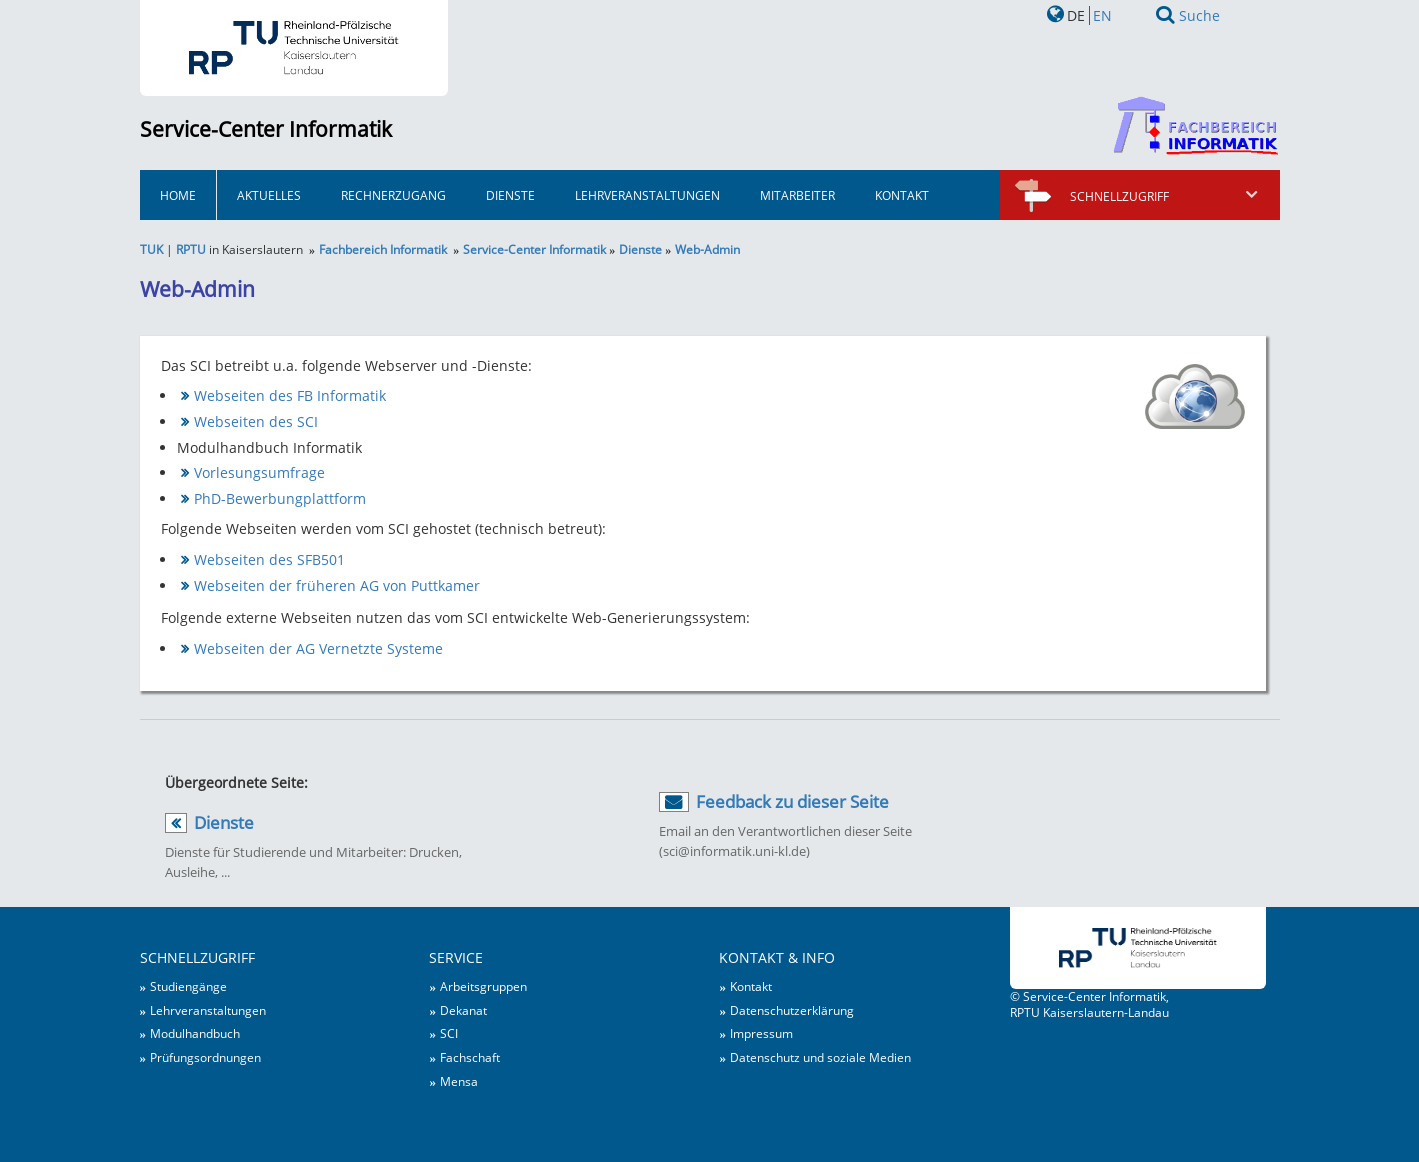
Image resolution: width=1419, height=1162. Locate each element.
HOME (178, 195)
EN (1102, 15)
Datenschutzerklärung (792, 1010)
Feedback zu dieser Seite (792, 801)
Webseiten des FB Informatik (290, 395)
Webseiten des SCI (256, 421)
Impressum (761, 1033)
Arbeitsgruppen (483, 986)
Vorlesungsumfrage (259, 472)
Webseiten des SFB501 (269, 559)
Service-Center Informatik (266, 129)
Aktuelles (269, 195)
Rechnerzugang (393, 195)
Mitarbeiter (797, 195)
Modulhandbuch (195, 1033)
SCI (449, 1033)
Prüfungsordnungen (205, 1057)
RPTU (191, 249)
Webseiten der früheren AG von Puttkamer (337, 585)
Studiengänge (188, 986)
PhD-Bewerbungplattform (280, 498)
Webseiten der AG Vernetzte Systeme (318, 648)
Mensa (459, 1081)
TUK (151, 249)
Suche (1199, 15)
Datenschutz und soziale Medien (820, 1057)
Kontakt (902, 195)
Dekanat (463, 1010)
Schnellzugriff (1165, 196)
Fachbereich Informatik (383, 249)
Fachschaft (470, 1057)
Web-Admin (707, 249)
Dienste (510, 195)
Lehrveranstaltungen (647, 195)
